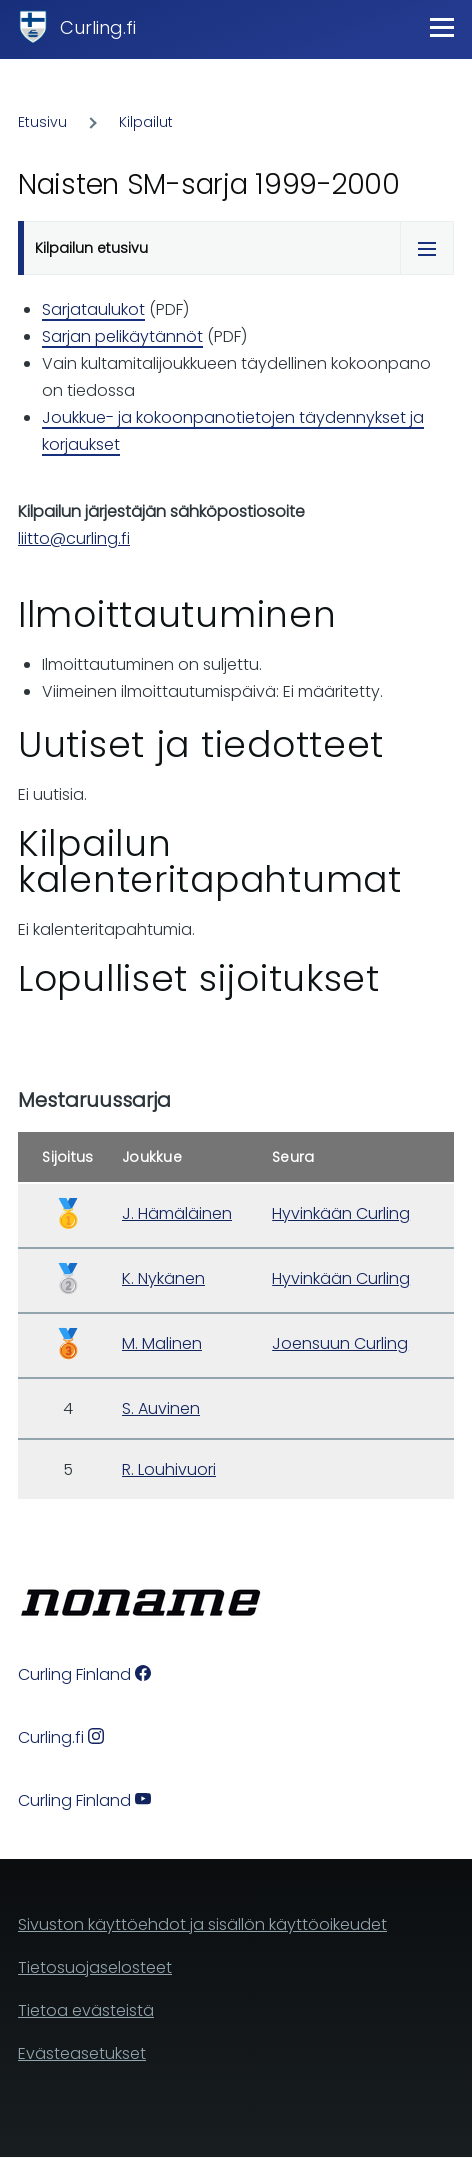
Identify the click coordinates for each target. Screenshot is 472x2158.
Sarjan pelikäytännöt (122, 336)
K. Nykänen (163, 1278)
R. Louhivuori (169, 1469)
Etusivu (42, 122)
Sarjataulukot (93, 309)
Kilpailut (146, 122)
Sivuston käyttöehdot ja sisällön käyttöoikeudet (202, 1924)
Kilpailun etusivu (91, 248)
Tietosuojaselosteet (95, 1967)
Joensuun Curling (340, 1343)
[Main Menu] (442, 27)
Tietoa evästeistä (86, 2010)
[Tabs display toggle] (427, 248)
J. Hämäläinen (177, 1213)
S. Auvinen (161, 1408)
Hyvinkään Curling (341, 1213)
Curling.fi (98, 27)
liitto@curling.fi (74, 538)
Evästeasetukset (82, 2053)
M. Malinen (162, 1343)
